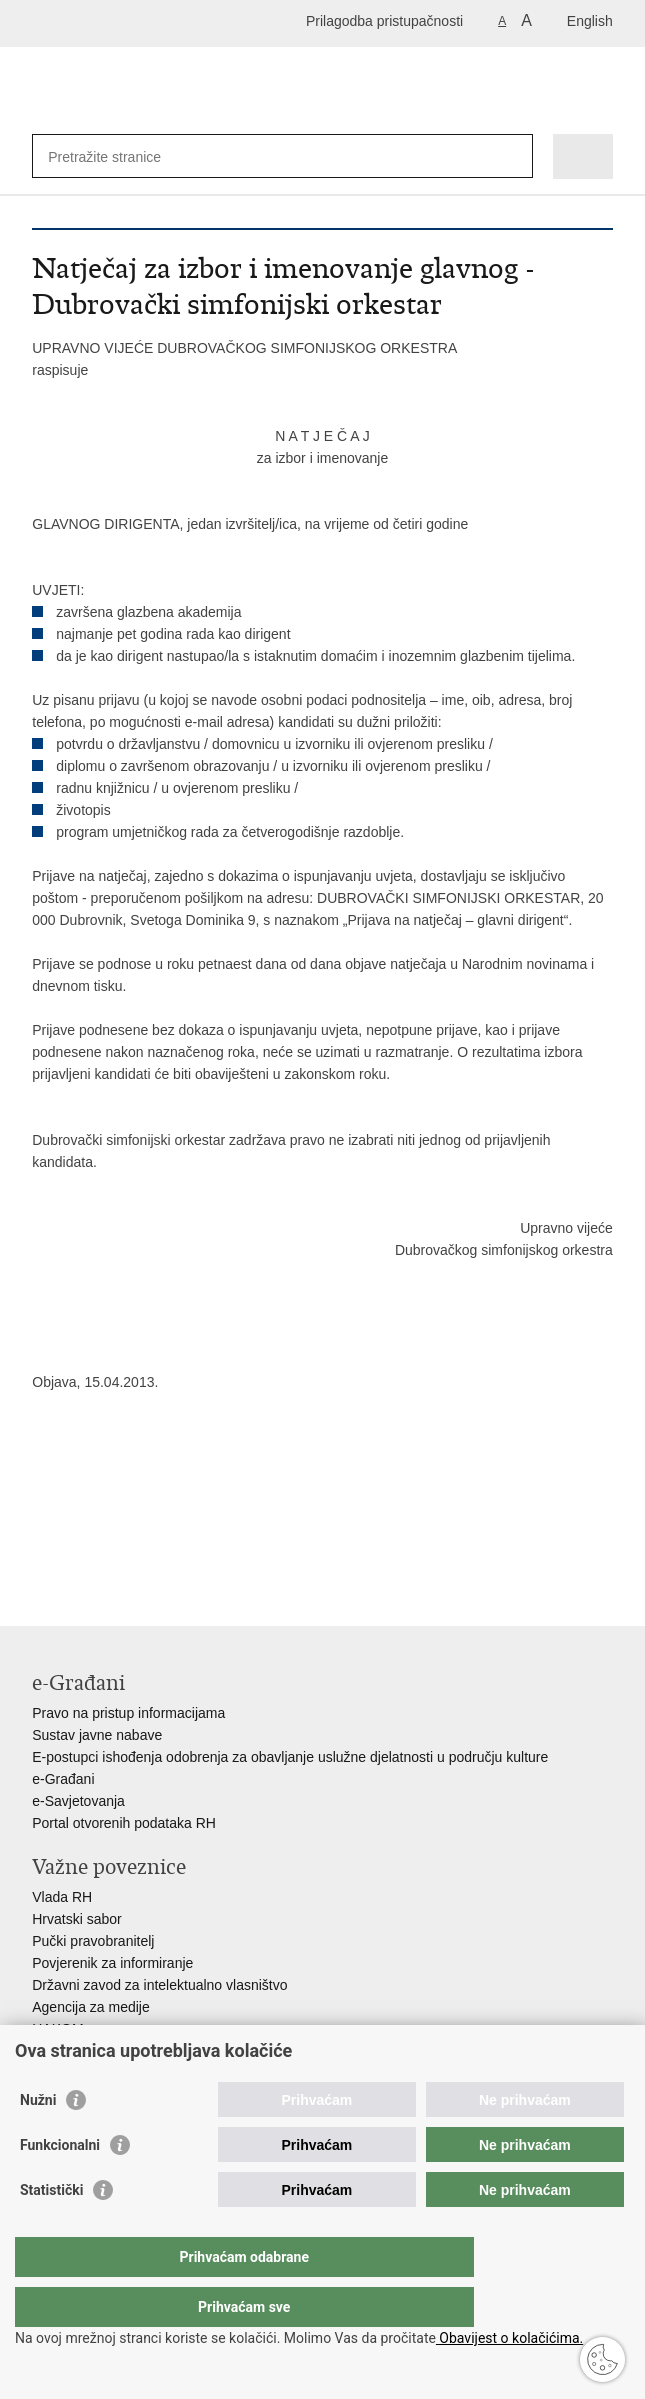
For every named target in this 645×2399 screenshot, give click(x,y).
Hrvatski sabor (76, 1919)
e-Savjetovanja (78, 1801)
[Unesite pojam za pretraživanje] (120, 156)
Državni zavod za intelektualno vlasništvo (159, 1985)
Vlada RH (62, 1897)
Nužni (38, 2140)
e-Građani (63, 1779)
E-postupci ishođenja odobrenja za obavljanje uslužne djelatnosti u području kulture (290, 1757)
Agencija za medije (91, 2007)
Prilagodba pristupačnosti (384, 21)
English (590, 21)
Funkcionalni (60, 2185)
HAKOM (57, 2029)
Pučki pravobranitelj (93, 1941)
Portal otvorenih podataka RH (124, 1823)
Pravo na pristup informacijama (128, 1713)
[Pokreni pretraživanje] (513, 156)
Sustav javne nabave (97, 1735)
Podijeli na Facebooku (85, 1554)
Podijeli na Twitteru (128, 1554)
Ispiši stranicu (42, 1554)
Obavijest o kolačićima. (509, 2338)
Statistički (51, 2230)
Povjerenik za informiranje (112, 1963)
